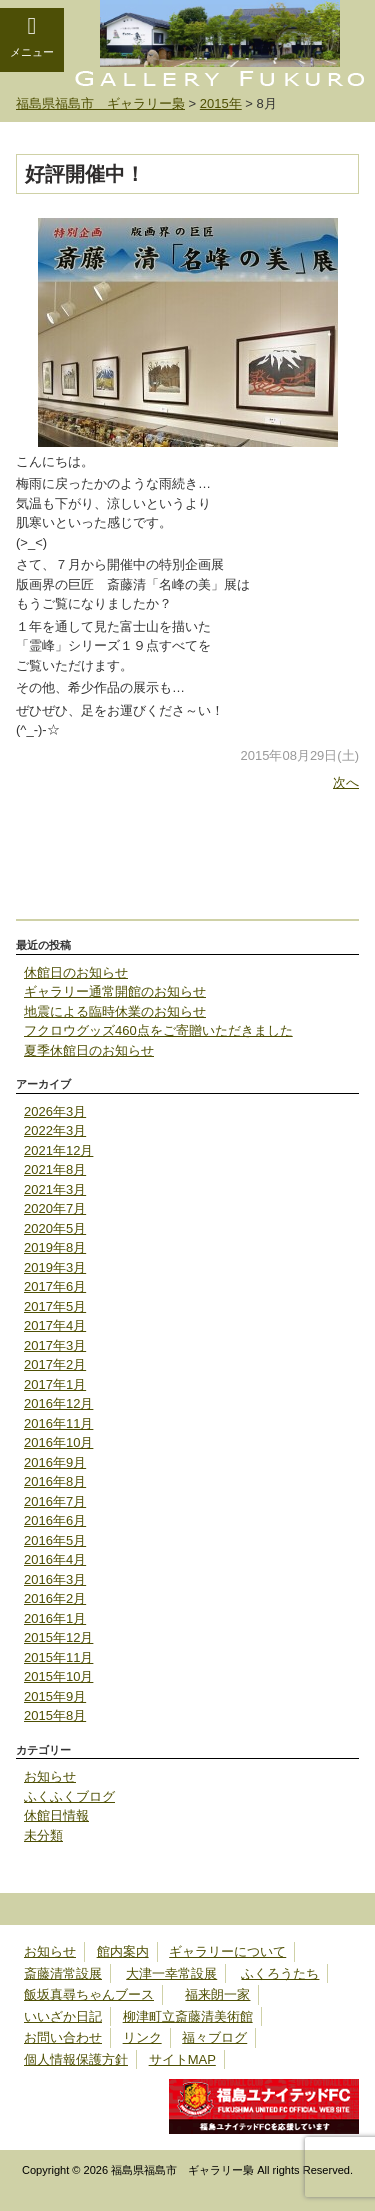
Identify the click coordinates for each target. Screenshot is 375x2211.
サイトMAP (182, 2059)
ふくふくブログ (69, 1796)
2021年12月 (58, 1150)
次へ (346, 782)
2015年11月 (58, 1657)
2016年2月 (55, 1598)
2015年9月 (55, 1696)
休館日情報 (56, 1815)
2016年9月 (55, 1462)
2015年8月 (55, 1715)
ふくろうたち (280, 1973)
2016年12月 (58, 1403)
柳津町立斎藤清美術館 (188, 2016)
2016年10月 (58, 1442)
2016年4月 (55, 1559)
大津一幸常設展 (171, 1973)
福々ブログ (214, 2037)
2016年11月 (58, 1423)
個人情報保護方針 (76, 2059)
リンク (142, 2037)
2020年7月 (55, 1208)
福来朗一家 (217, 1994)
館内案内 (123, 1951)
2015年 (221, 103)
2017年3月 (55, 1345)
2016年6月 (55, 1520)
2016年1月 (55, 1618)
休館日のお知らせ (76, 972)
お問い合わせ (63, 2037)
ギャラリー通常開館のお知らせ (115, 991)
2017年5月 (55, 1306)
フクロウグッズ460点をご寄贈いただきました (158, 1030)
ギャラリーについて (227, 1951)
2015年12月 (58, 1637)
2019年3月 (55, 1267)
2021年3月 (55, 1189)
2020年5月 (55, 1228)
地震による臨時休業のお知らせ (115, 1011)
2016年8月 (55, 1481)
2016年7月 (55, 1501)
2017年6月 (55, 1286)
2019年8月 (55, 1247)
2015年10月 (58, 1676)
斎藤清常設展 (63, 1973)
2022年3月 (55, 1130)
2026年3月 (55, 1111)
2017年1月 (55, 1384)
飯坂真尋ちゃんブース (89, 1994)
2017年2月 (55, 1364)
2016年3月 (55, 1579)
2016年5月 (55, 1540)
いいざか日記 (63, 2016)
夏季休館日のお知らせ (89, 1050)
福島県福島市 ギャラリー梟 (100, 103)
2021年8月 (55, 1169)
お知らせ (50, 1776)
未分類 (43, 1835)
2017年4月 (55, 1325)
